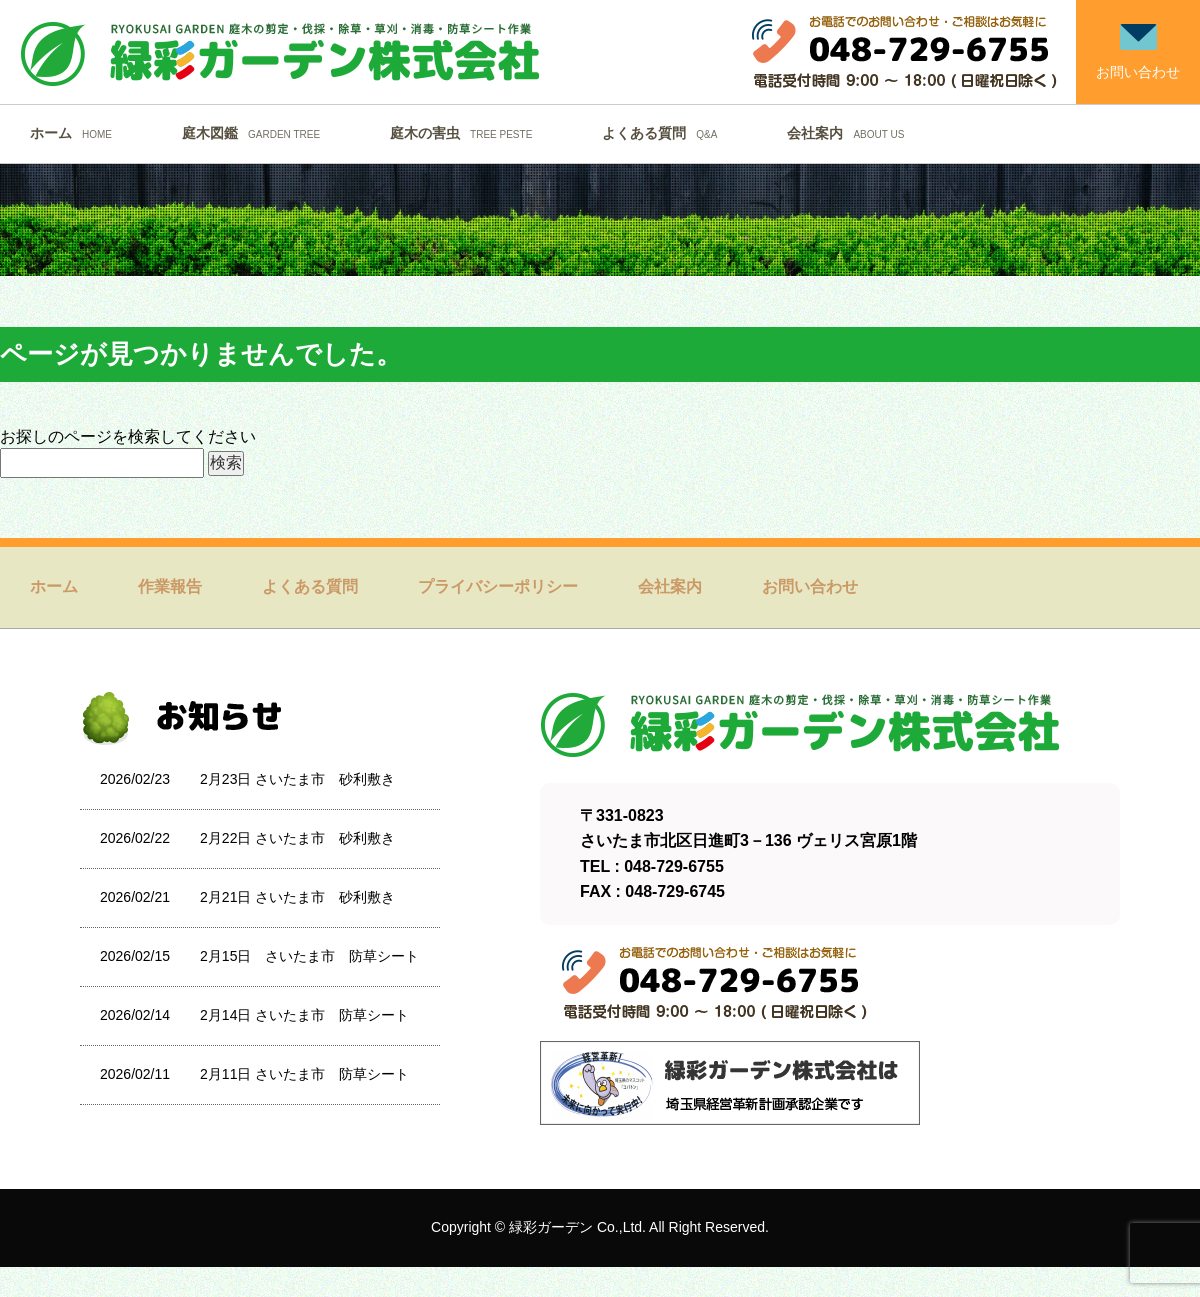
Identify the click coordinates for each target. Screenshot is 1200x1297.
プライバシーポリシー (498, 586)
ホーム (76, 133)
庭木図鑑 (256, 133)
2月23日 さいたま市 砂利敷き (297, 779)
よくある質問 (664, 133)
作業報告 (170, 586)
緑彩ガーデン (551, 1227)
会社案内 (850, 133)
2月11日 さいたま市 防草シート (304, 1074)
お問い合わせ (810, 586)
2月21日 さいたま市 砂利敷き (297, 897)
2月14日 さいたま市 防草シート (304, 1015)
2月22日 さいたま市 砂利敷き (297, 838)
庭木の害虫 (466, 133)
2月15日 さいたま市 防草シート (309, 956)
